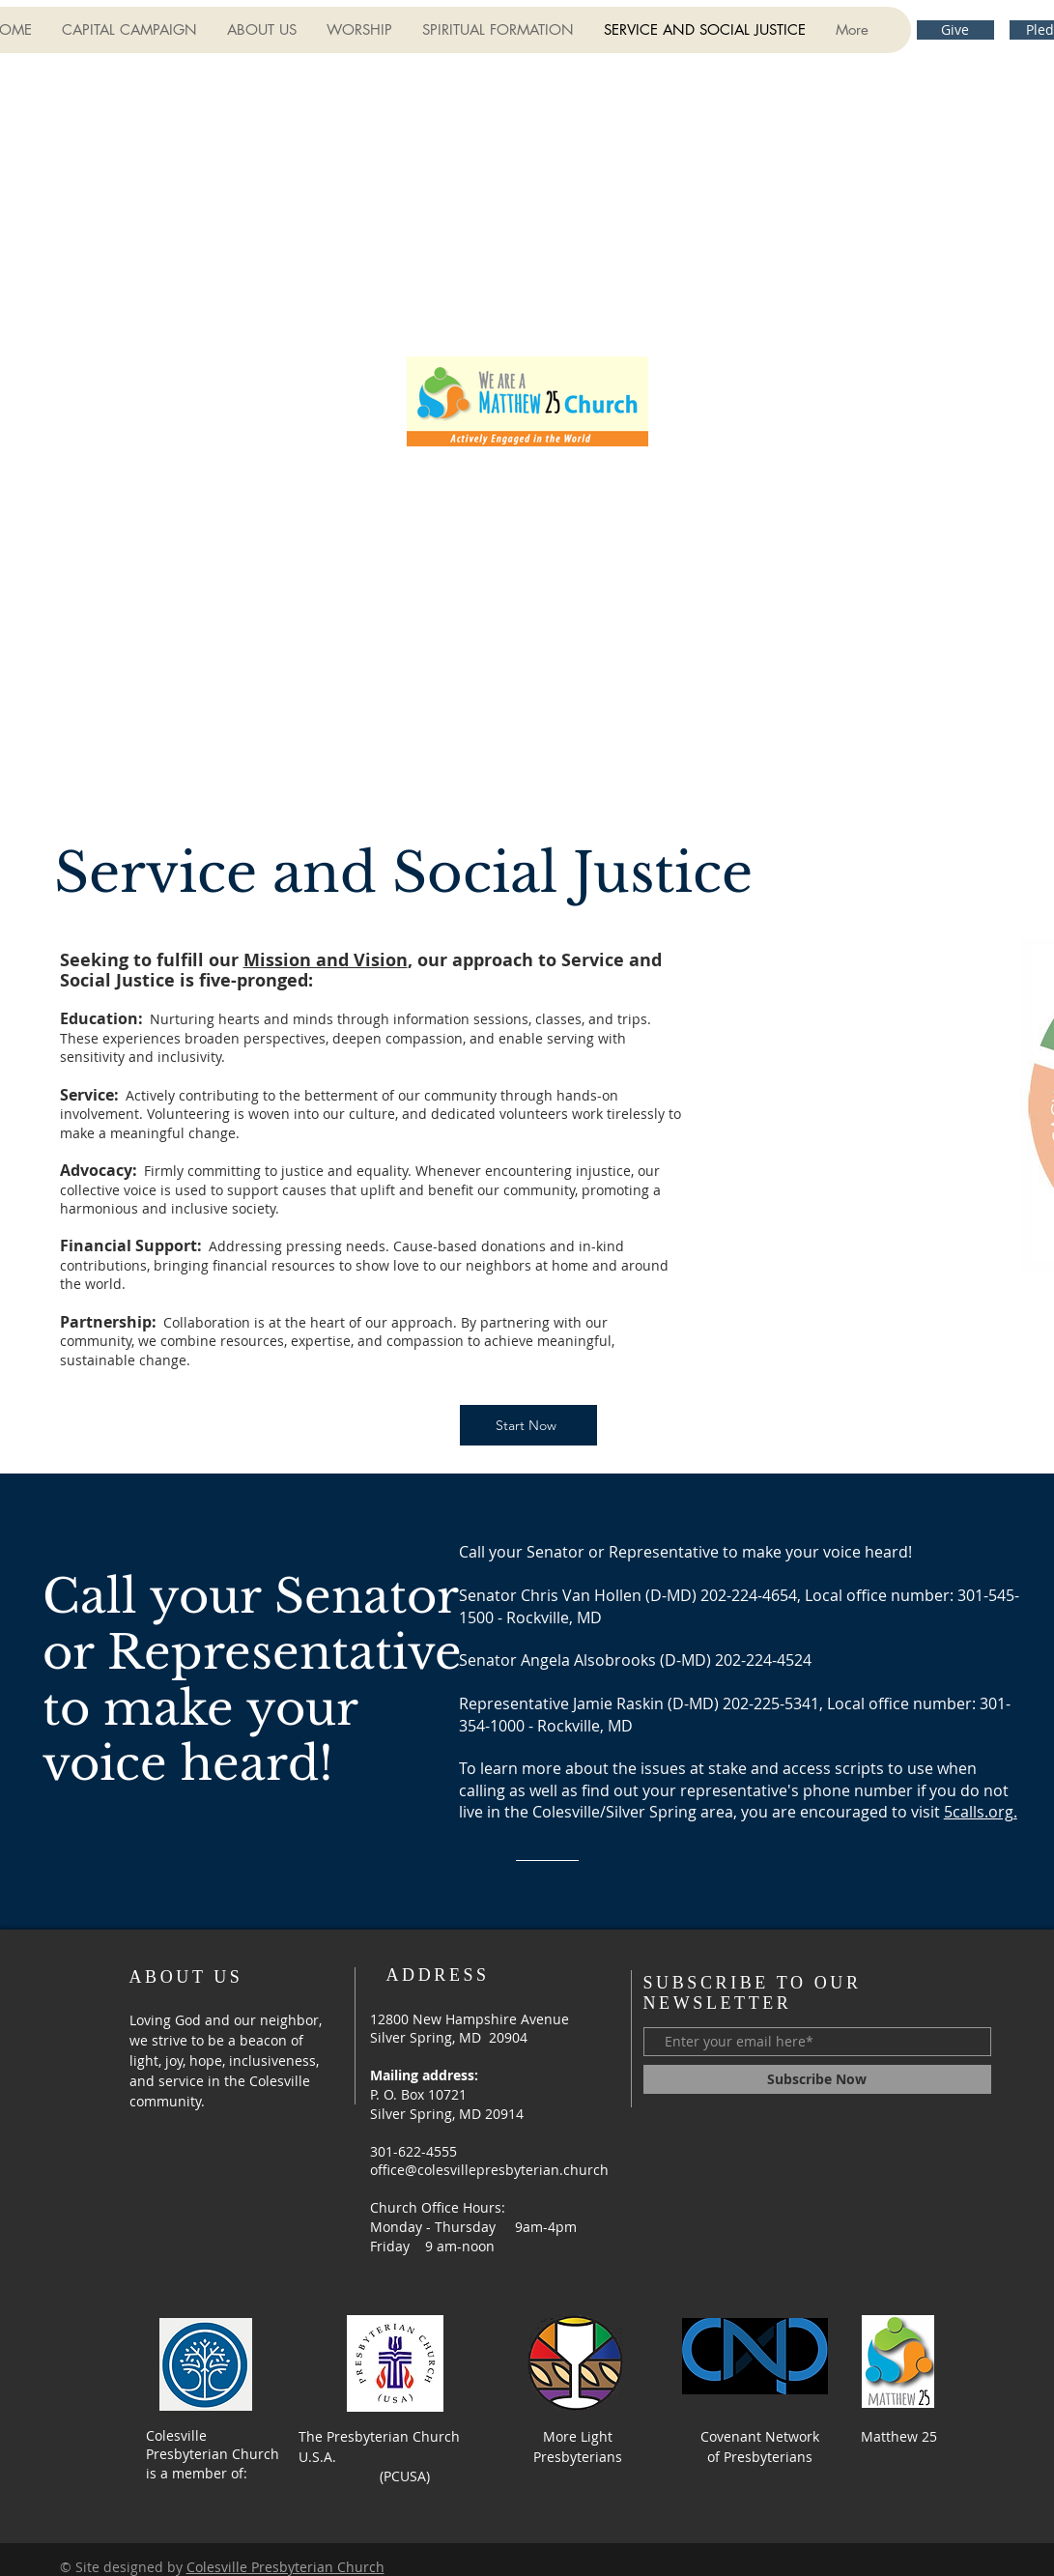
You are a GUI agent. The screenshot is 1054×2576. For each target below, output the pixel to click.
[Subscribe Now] (817, 2079)
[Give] (955, 30)
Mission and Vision (325, 960)
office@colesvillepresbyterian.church (489, 2170)
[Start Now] (528, 1425)
